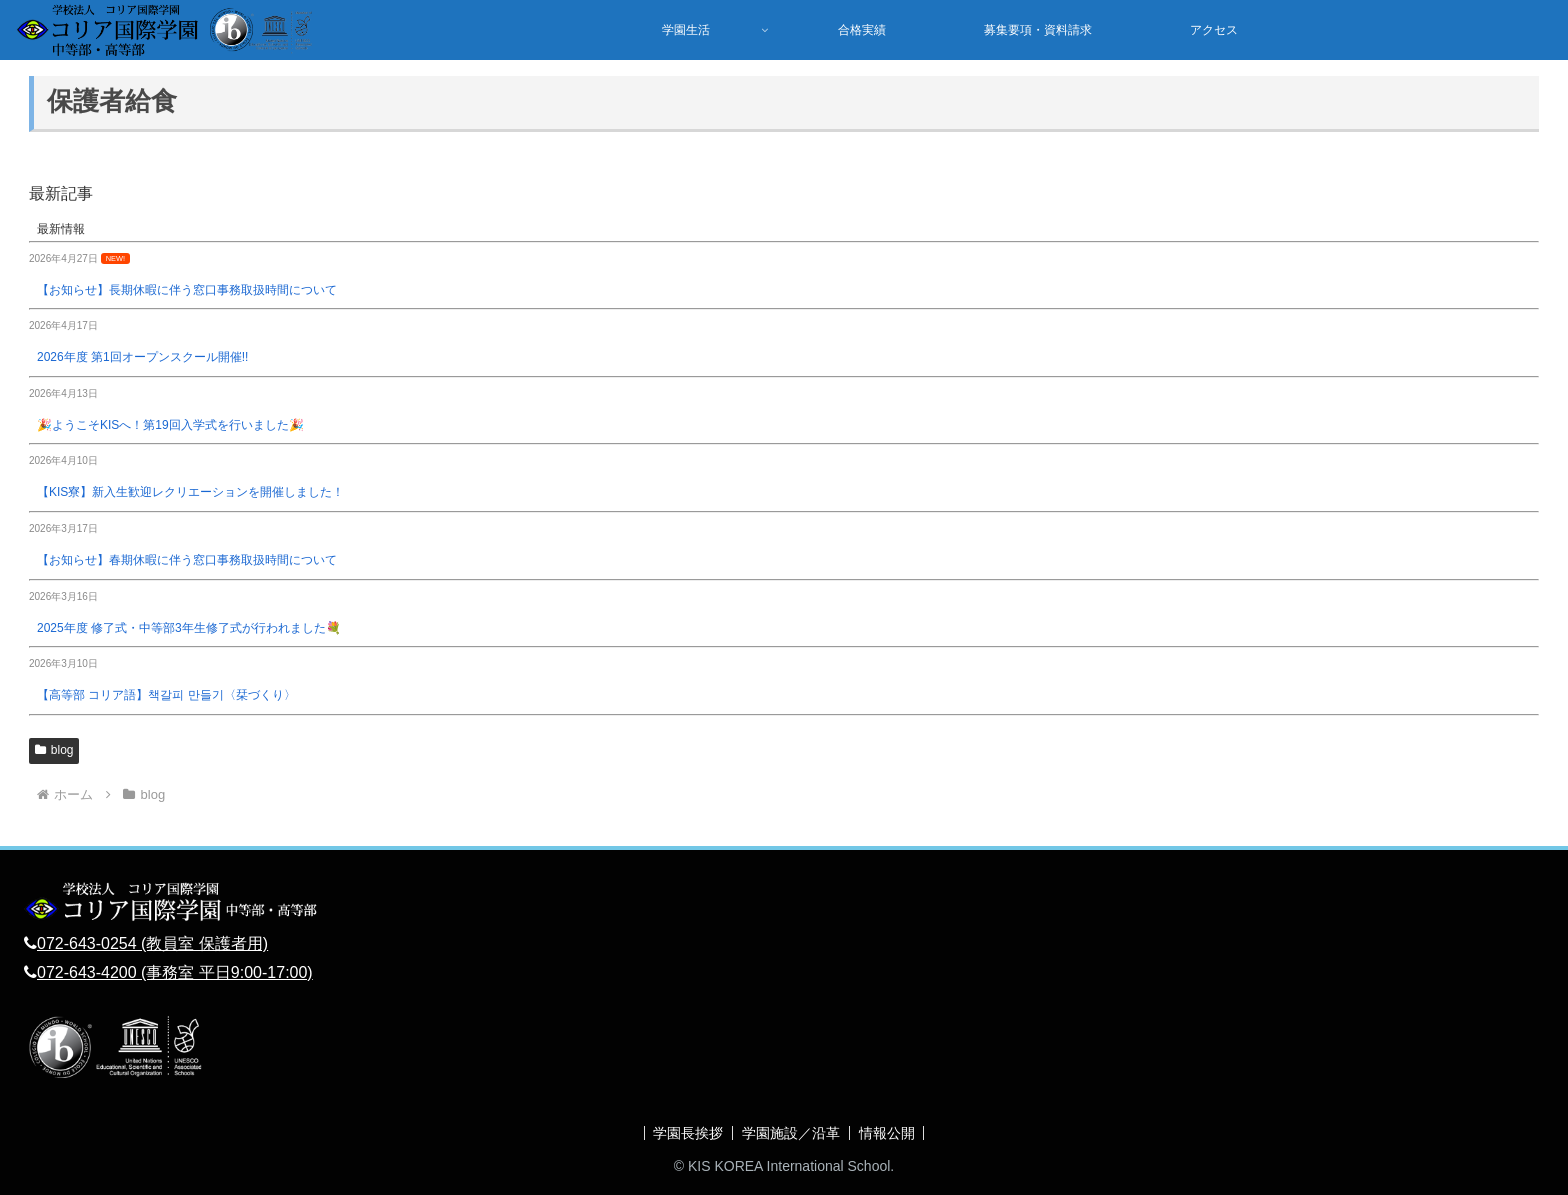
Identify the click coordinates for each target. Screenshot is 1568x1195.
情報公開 (889, 1133)
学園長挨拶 (686, 1133)
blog (54, 750)
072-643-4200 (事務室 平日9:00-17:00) (175, 972)
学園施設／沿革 (791, 1133)
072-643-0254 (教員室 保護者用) (152, 943)
